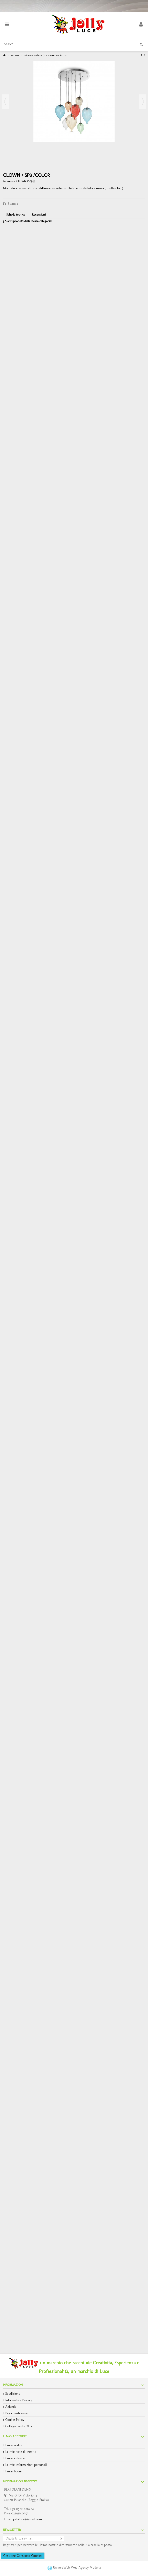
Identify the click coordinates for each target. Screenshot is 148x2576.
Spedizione (12, 2394)
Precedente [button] (5, 101)
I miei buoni (13, 2471)
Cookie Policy (14, 2420)
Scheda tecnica (15, 214)
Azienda (10, 2407)
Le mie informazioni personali (26, 2465)
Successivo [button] (142, 101)
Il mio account (15, 2436)
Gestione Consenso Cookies (22, 2556)
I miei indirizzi (15, 2458)
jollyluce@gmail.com (27, 2519)
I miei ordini (13, 2445)
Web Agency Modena (86, 2567)
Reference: (9, 181)
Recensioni (39, 214)
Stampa (12, 204)
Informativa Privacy (18, 2400)
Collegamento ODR (18, 2426)
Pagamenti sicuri (16, 2413)
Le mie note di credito (20, 2452)
